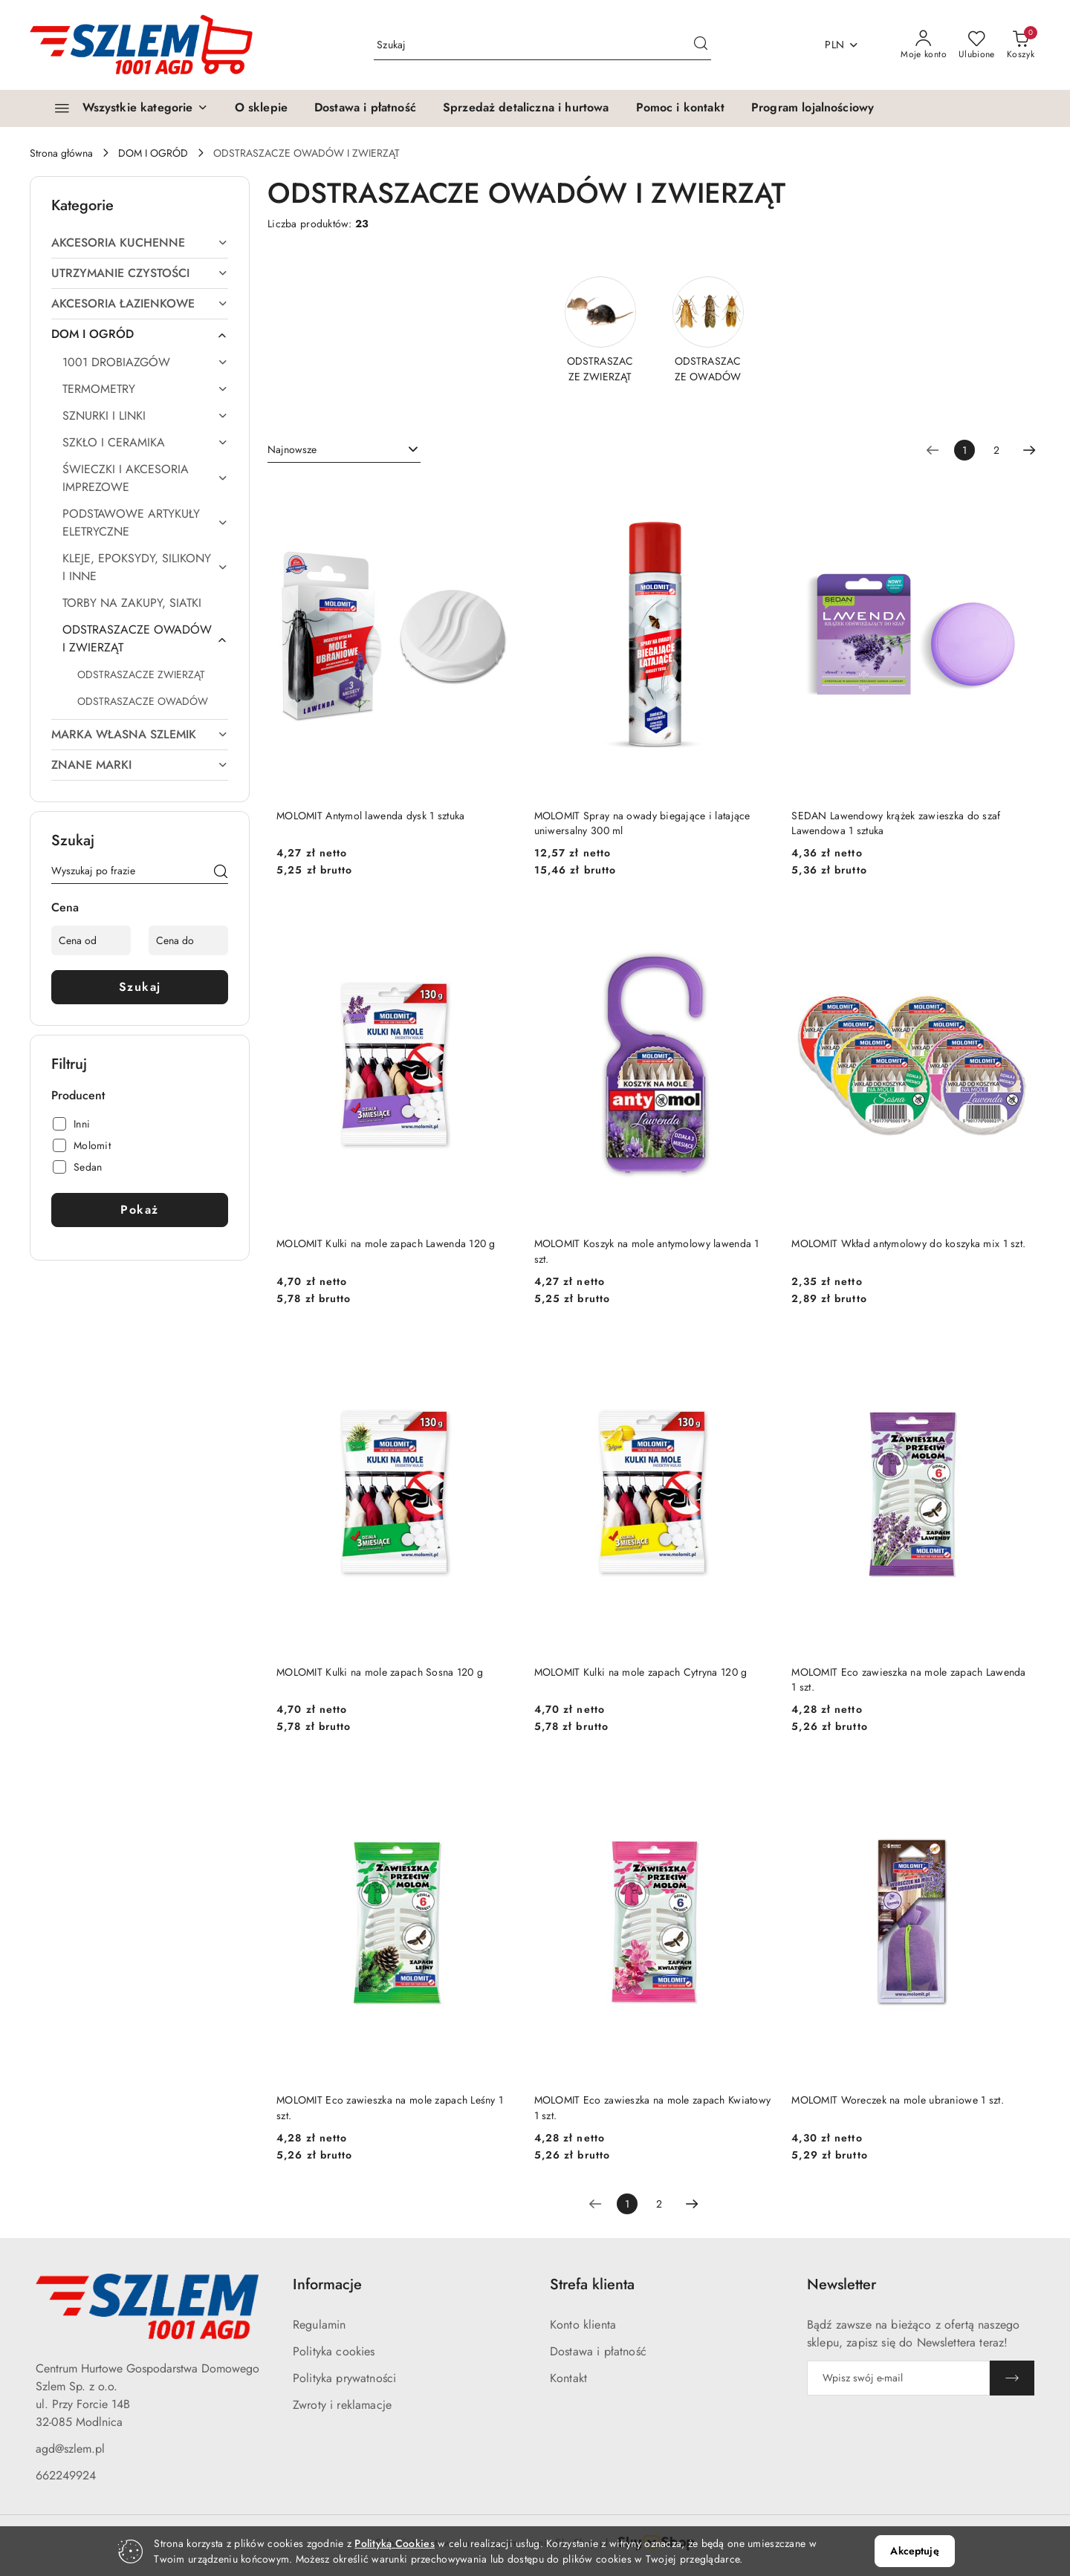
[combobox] (344, 450)
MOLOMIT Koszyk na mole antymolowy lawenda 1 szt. (646, 1251)
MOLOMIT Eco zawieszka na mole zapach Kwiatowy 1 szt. (652, 2107)
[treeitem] (139, 243)
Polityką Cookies (394, 2543)
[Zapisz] (1012, 2378)
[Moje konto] (924, 45)
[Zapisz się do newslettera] (898, 2378)
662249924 (66, 2475)
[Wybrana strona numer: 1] (964, 450)
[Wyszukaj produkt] (542, 45)
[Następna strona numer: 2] (1029, 450)
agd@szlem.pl (70, 2448)
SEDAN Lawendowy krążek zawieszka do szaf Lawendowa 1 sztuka (895, 823)
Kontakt (568, 2378)
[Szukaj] (220, 873)
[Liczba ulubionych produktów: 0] (977, 45)
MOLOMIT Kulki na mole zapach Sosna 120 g (379, 1672)
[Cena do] (188, 940)
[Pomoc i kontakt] (680, 108)
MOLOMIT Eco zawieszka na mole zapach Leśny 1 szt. (389, 2107)
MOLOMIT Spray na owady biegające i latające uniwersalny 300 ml (642, 823)
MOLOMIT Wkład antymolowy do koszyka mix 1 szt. (908, 1243)
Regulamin (319, 2324)
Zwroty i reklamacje (342, 2404)
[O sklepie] (261, 108)
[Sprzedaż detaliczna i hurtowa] (526, 108)
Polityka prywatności (344, 2378)
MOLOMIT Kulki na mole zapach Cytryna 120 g (641, 1672)
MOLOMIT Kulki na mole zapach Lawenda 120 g (386, 1243)
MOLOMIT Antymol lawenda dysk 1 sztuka (370, 815)
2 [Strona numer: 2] (996, 450)
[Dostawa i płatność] (365, 108)
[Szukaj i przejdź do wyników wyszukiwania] (700, 45)
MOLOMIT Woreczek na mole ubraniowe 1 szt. (897, 2099)
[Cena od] (91, 940)
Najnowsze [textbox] (292, 449)
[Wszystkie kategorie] (125, 108)
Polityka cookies (334, 2351)
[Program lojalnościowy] (812, 108)
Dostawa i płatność (598, 2351)
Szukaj (140, 986)
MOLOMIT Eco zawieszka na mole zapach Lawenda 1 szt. (908, 1679)
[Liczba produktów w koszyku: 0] (1020, 45)
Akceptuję (914, 2550)
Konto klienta (583, 2324)
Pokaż (139, 1209)
